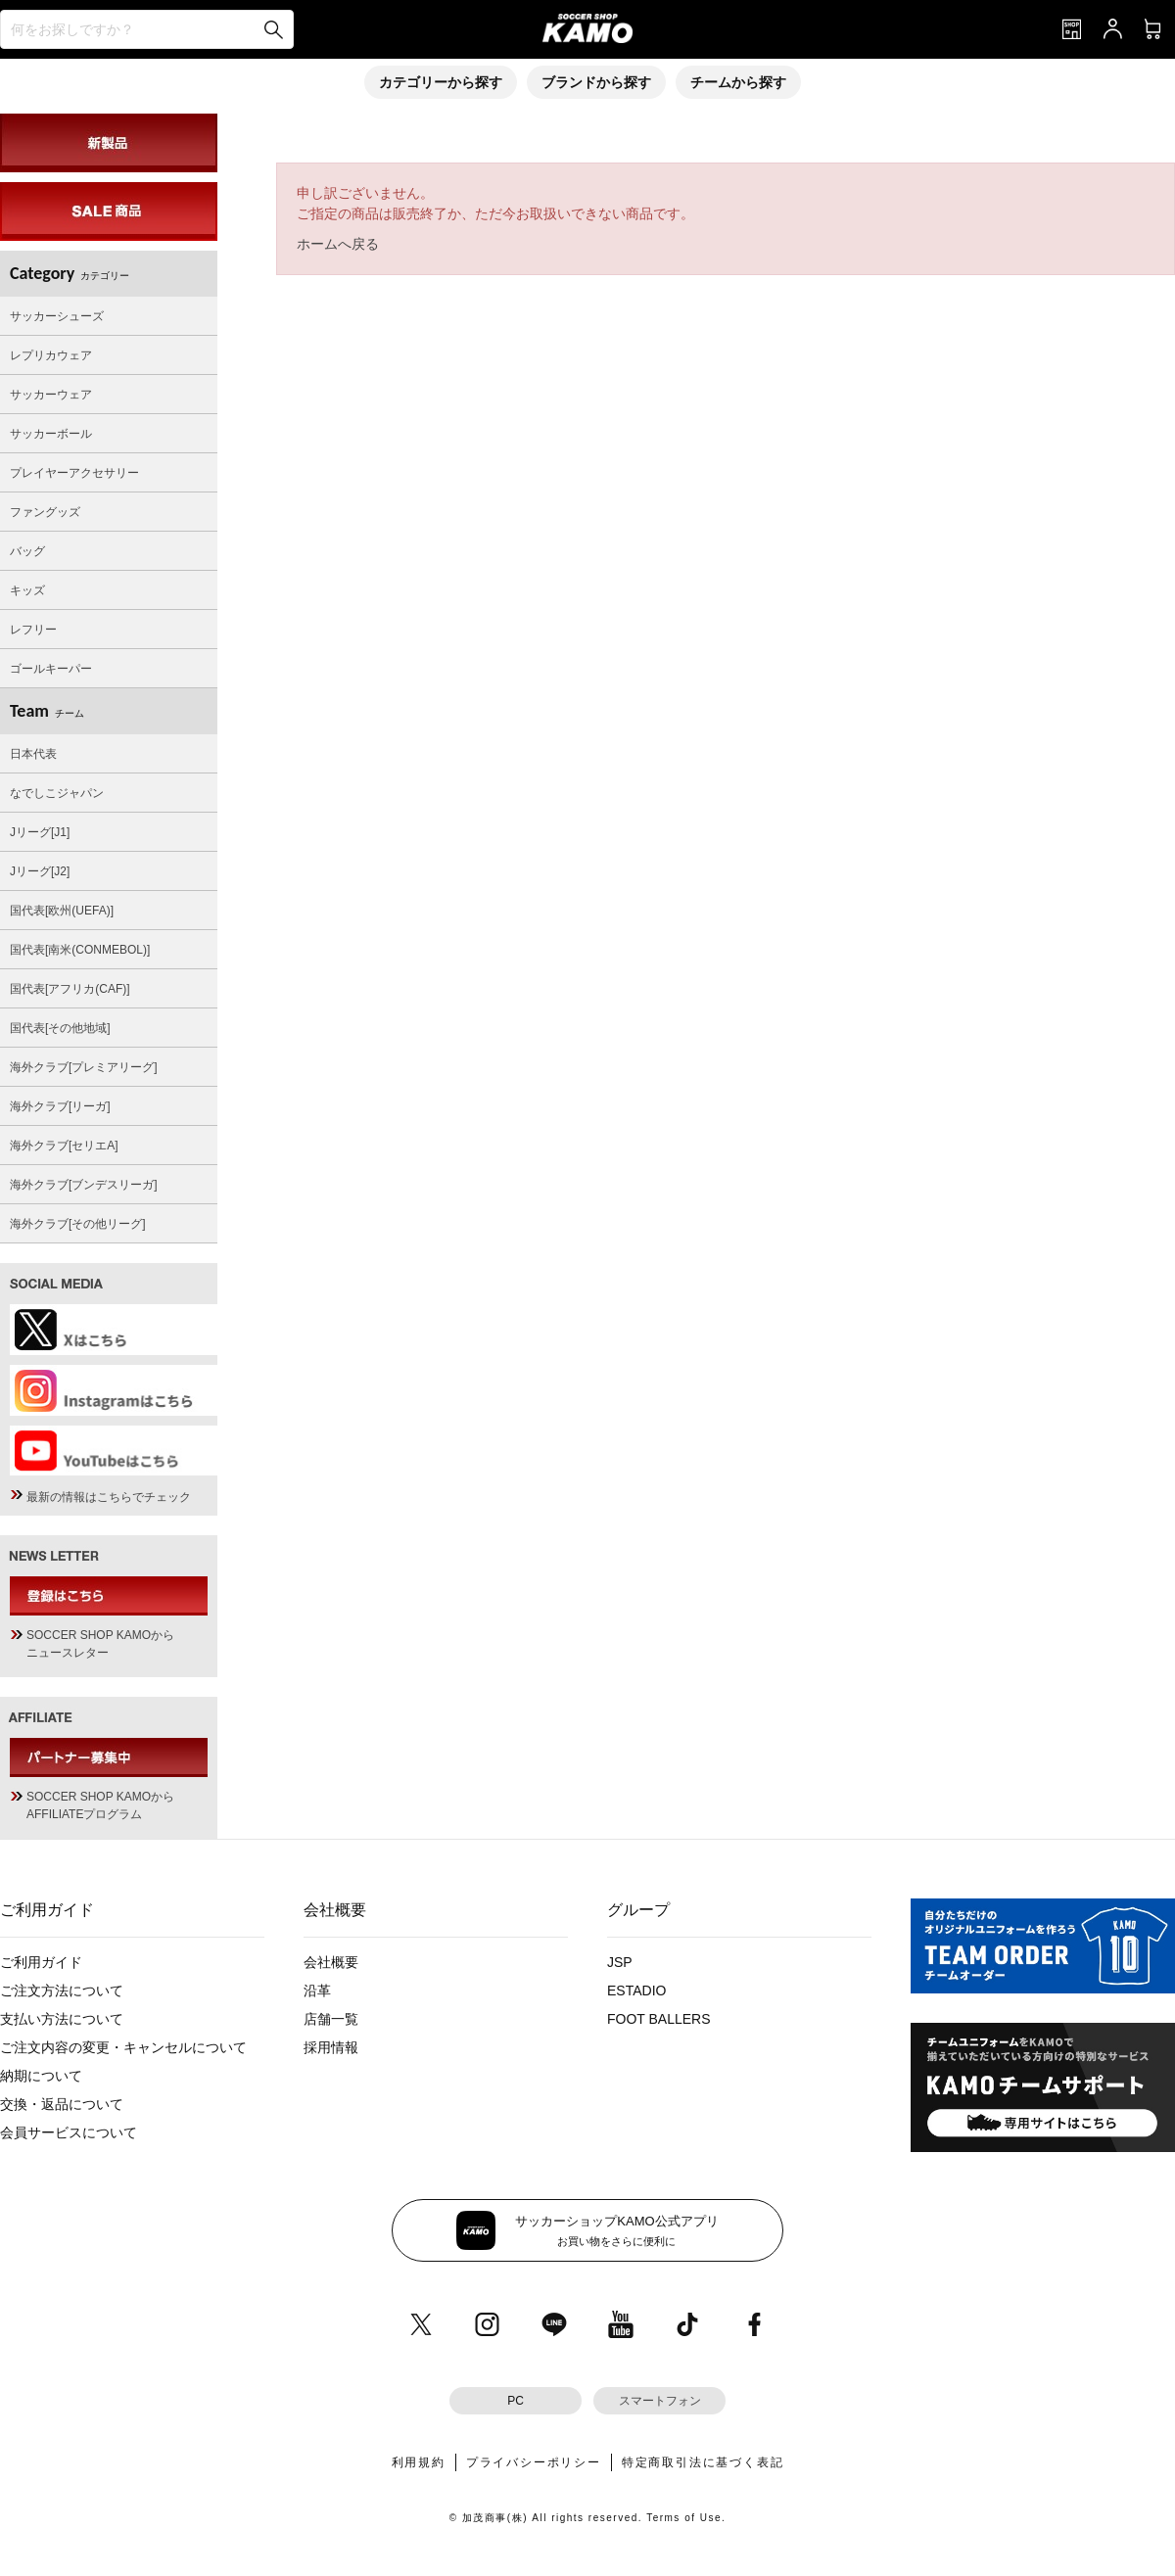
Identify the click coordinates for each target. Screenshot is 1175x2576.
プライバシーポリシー (533, 2462)
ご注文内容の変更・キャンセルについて (123, 2047)
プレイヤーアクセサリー (74, 473)
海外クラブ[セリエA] (64, 1145)
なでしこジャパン (57, 793)
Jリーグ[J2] (40, 871)
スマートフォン (660, 2401)
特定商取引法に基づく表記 (703, 2462)
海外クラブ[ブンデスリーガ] (84, 1185)
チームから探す (738, 82)
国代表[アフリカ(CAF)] (70, 989)
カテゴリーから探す (440, 82)
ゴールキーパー (51, 669)
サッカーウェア (51, 394)
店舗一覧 (331, 2019)
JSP (620, 1962)
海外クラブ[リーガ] (60, 1106)
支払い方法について (61, 2019)
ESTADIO (636, 1990)
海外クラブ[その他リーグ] (78, 1224)
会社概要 (331, 1962)
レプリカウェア (51, 355)
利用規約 (419, 2462)
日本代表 (33, 754)
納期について (41, 2076)
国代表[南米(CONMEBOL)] (80, 950)
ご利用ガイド (41, 1962)
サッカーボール (51, 434)
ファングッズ (45, 512)
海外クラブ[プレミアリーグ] (84, 1067)
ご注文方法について (61, 1990)
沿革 (317, 1990)
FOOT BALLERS (659, 2019)
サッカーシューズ (57, 316)
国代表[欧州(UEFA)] (62, 910)
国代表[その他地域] (60, 1028)
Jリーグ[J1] (40, 832)
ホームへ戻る (338, 244)
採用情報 (331, 2047)
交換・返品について (61, 2104)
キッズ (27, 590)
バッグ (27, 551)
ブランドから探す (596, 82)
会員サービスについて (68, 2132)
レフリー (33, 629)
